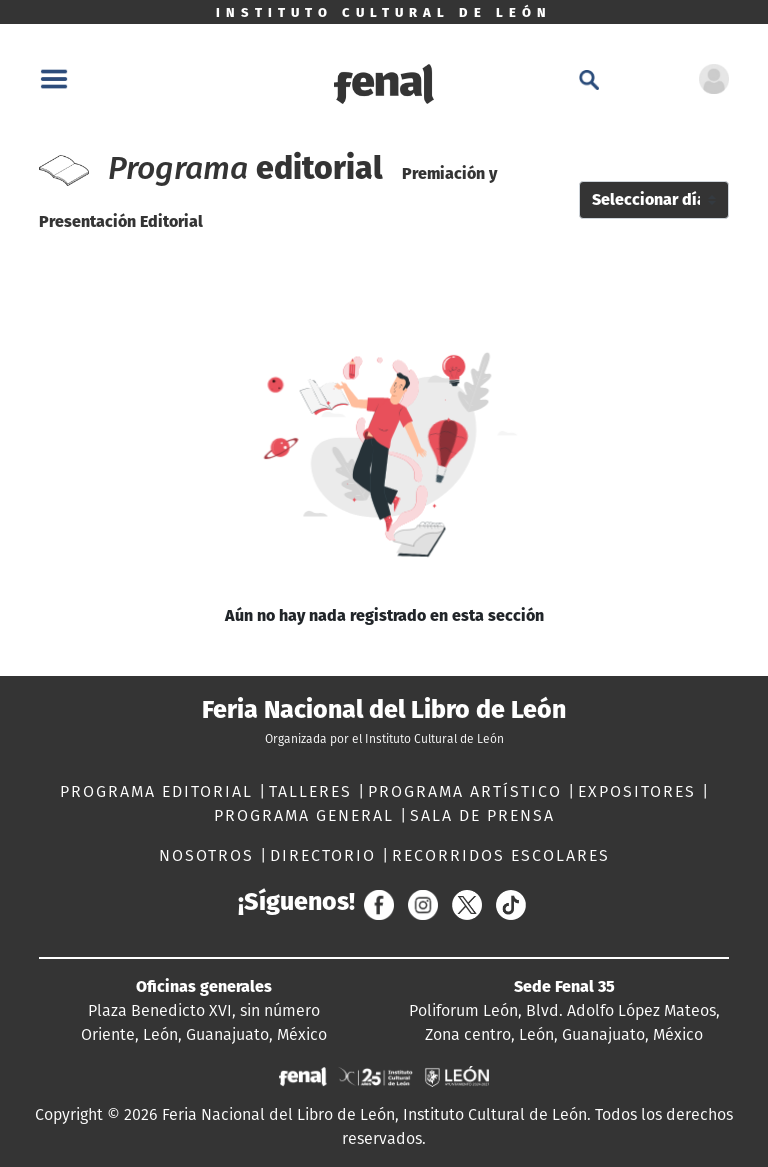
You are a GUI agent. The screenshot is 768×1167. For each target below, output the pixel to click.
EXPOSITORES (640, 791)
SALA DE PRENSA (482, 815)
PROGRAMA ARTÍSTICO (468, 791)
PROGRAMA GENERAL (307, 815)
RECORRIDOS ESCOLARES (501, 855)
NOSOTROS (209, 855)
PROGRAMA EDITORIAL (159, 791)
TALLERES (313, 791)
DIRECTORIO (326, 855)
